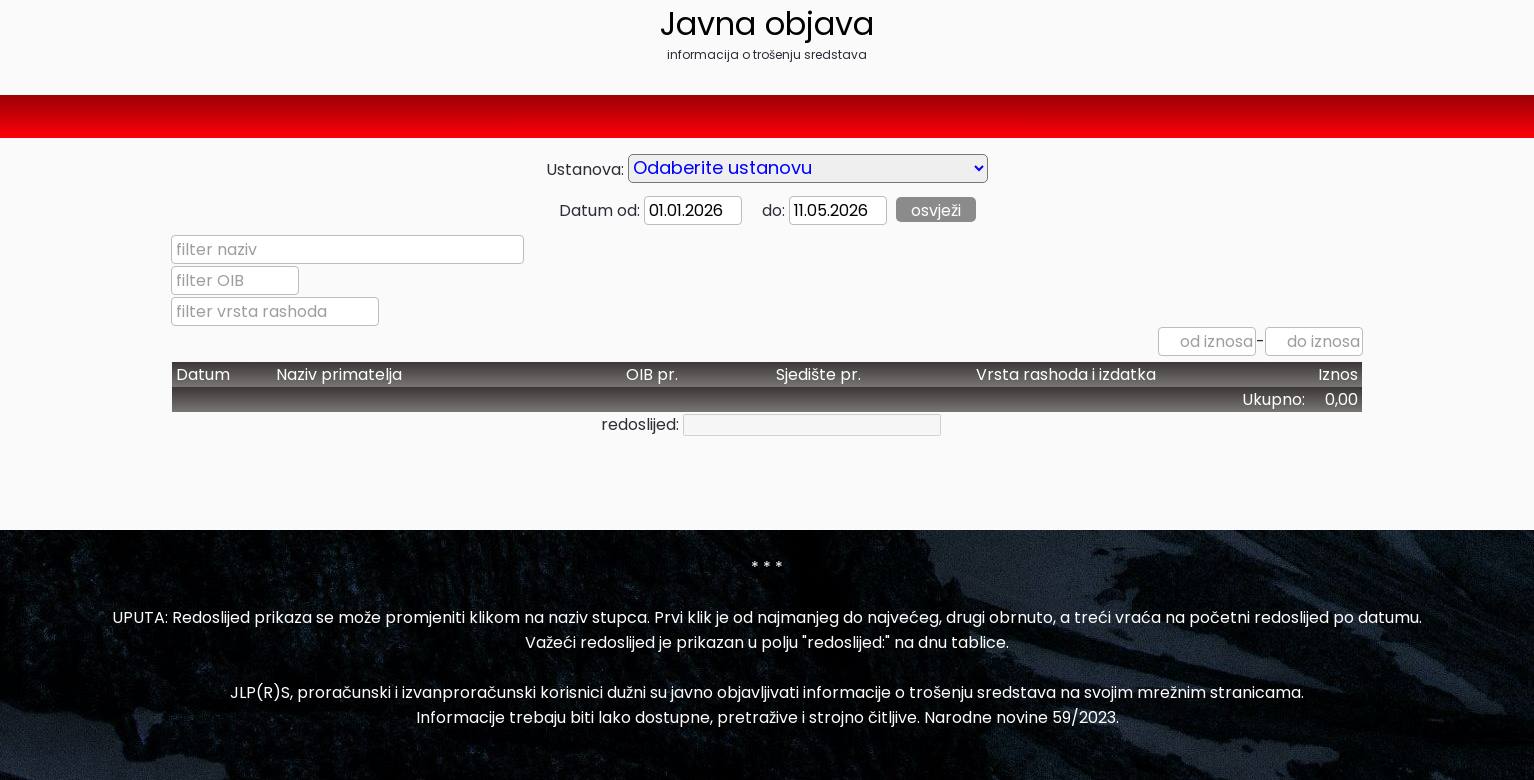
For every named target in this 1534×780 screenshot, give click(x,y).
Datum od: (599, 210)
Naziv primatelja (339, 374)
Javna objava (767, 23)
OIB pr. (652, 374)
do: (765, 210)
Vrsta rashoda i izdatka (1066, 374)
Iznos (1338, 374)
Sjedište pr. (818, 374)
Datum (203, 374)
